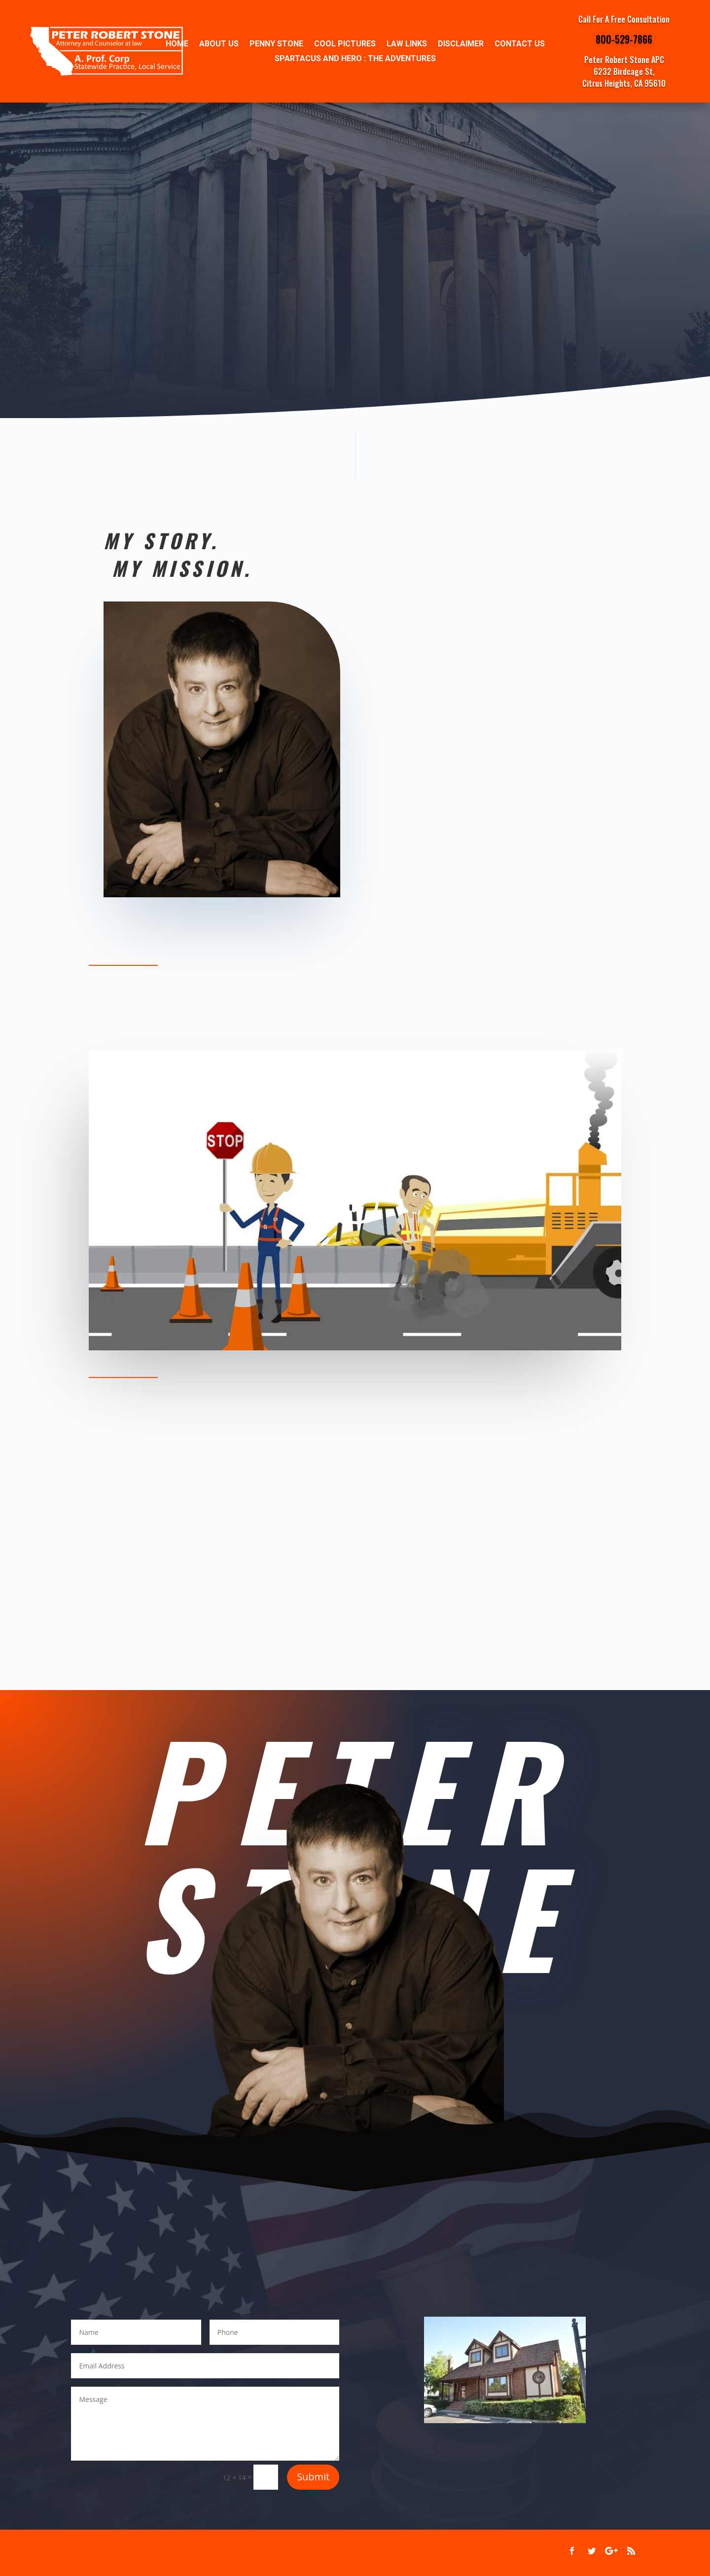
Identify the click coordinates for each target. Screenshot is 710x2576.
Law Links (407, 44)
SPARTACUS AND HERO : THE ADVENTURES (355, 59)
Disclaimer (461, 44)
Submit (313, 2476)
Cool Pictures (345, 44)
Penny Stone (276, 44)
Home (177, 44)
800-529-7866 (624, 39)
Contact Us (520, 44)
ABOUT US (219, 44)
